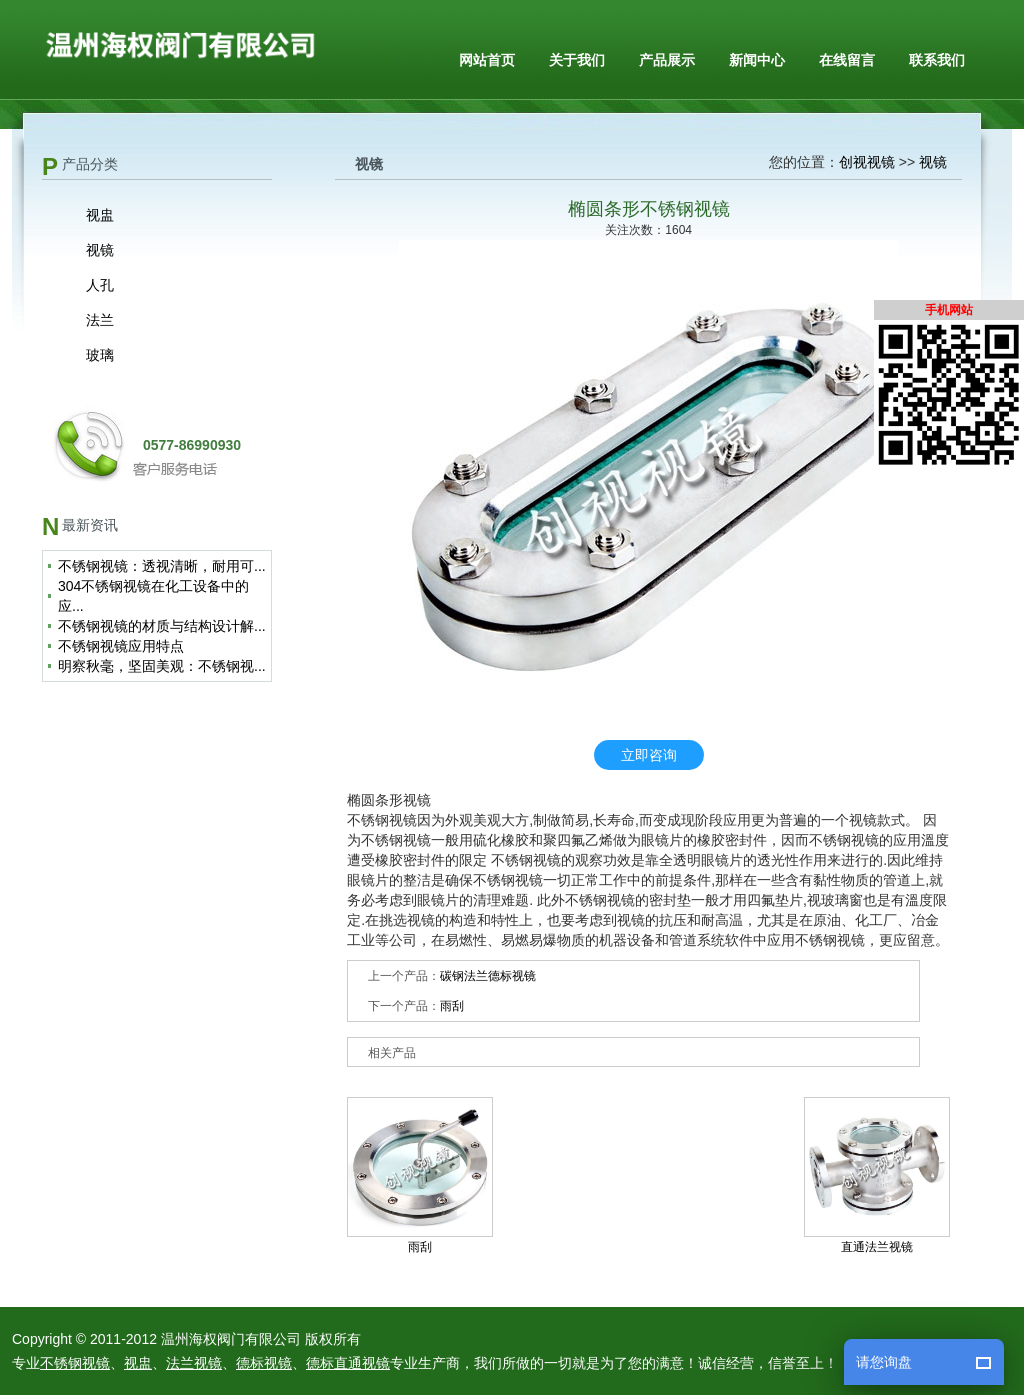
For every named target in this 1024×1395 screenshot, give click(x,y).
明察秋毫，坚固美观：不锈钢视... (162, 666)
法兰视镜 (194, 1363)
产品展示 (667, 60)
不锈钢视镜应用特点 (121, 646)
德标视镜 (264, 1363)
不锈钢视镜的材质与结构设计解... (162, 626)
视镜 (100, 250)
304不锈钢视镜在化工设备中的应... (153, 596)
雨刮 (452, 1006)
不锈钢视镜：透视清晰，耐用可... (162, 566)
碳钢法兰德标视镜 (488, 976)
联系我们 (937, 60)
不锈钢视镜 (75, 1363)
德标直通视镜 (348, 1363)
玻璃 (100, 355)
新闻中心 (757, 60)
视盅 (100, 215)
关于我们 (577, 60)
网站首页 (487, 60)
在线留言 (847, 60)
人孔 (100, 285)
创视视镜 (867, 162)
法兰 (100, 320)
